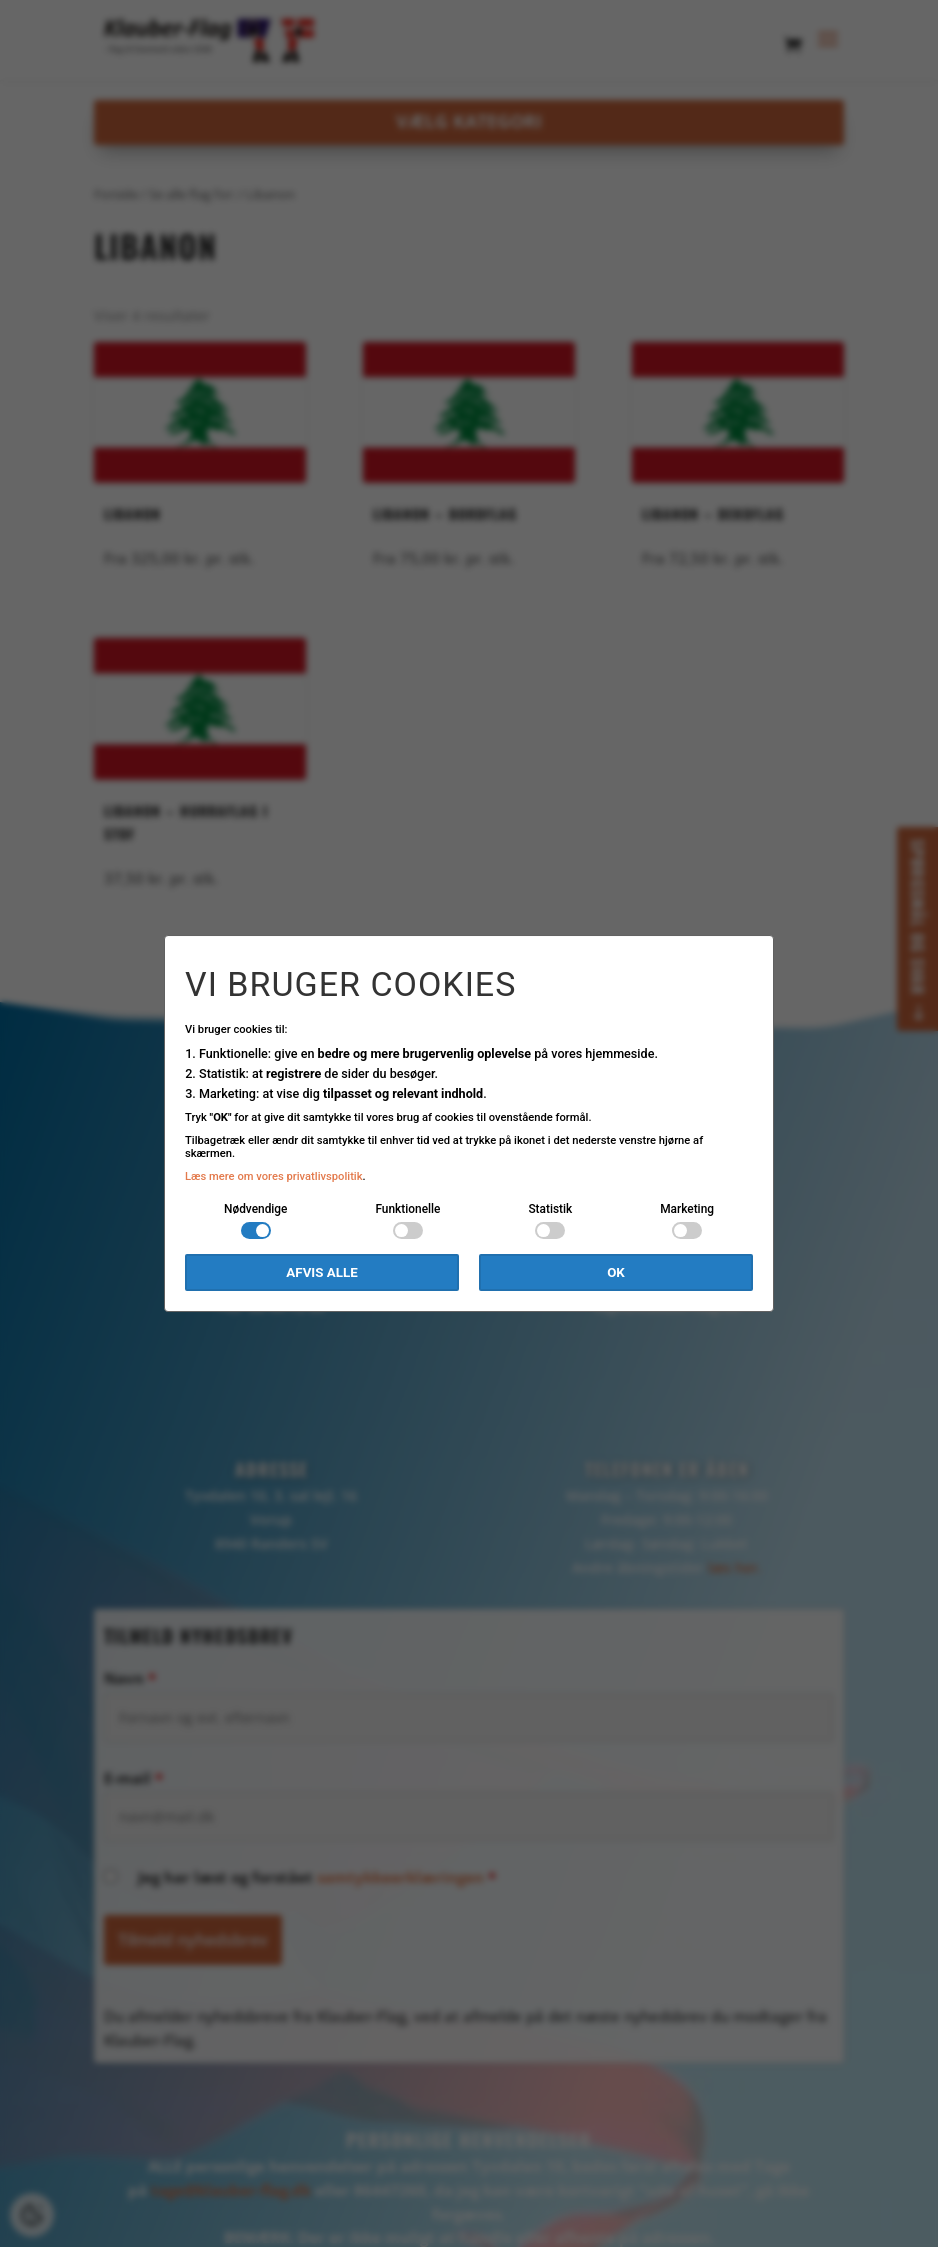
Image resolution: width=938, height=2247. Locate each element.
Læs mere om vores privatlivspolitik (274, 1176)
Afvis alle (321, 1272)
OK (616, 1272)
